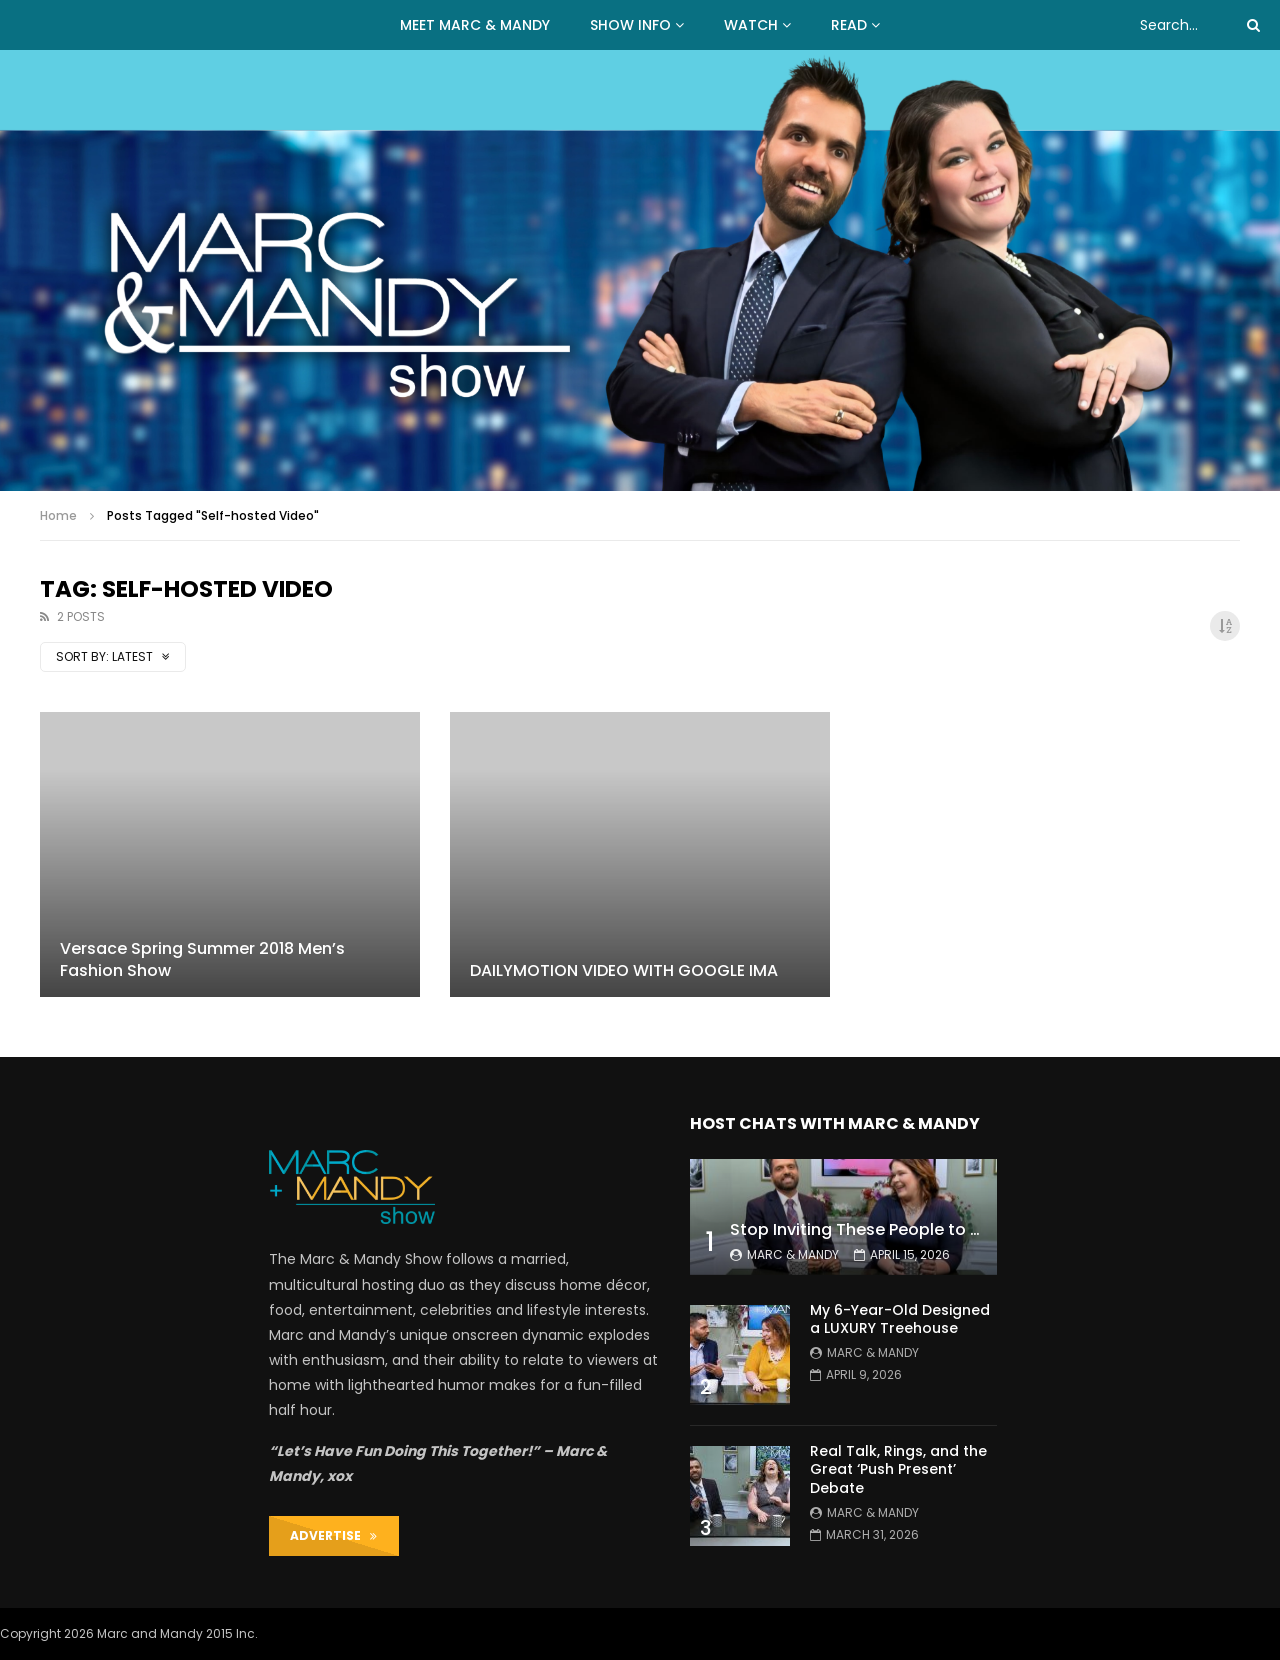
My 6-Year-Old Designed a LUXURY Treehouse (900, 1319)
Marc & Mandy (793, 1254)
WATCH (751, 25)
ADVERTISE (333, 1535)
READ (849, 25)
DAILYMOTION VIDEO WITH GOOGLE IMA (624, 970)
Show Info (630, 25)
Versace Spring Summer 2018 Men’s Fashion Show (202, 959)
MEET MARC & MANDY (475, 25)
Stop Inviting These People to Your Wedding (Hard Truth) (960, 1229)
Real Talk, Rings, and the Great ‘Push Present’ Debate (898, 1470)
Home (58, 515)
